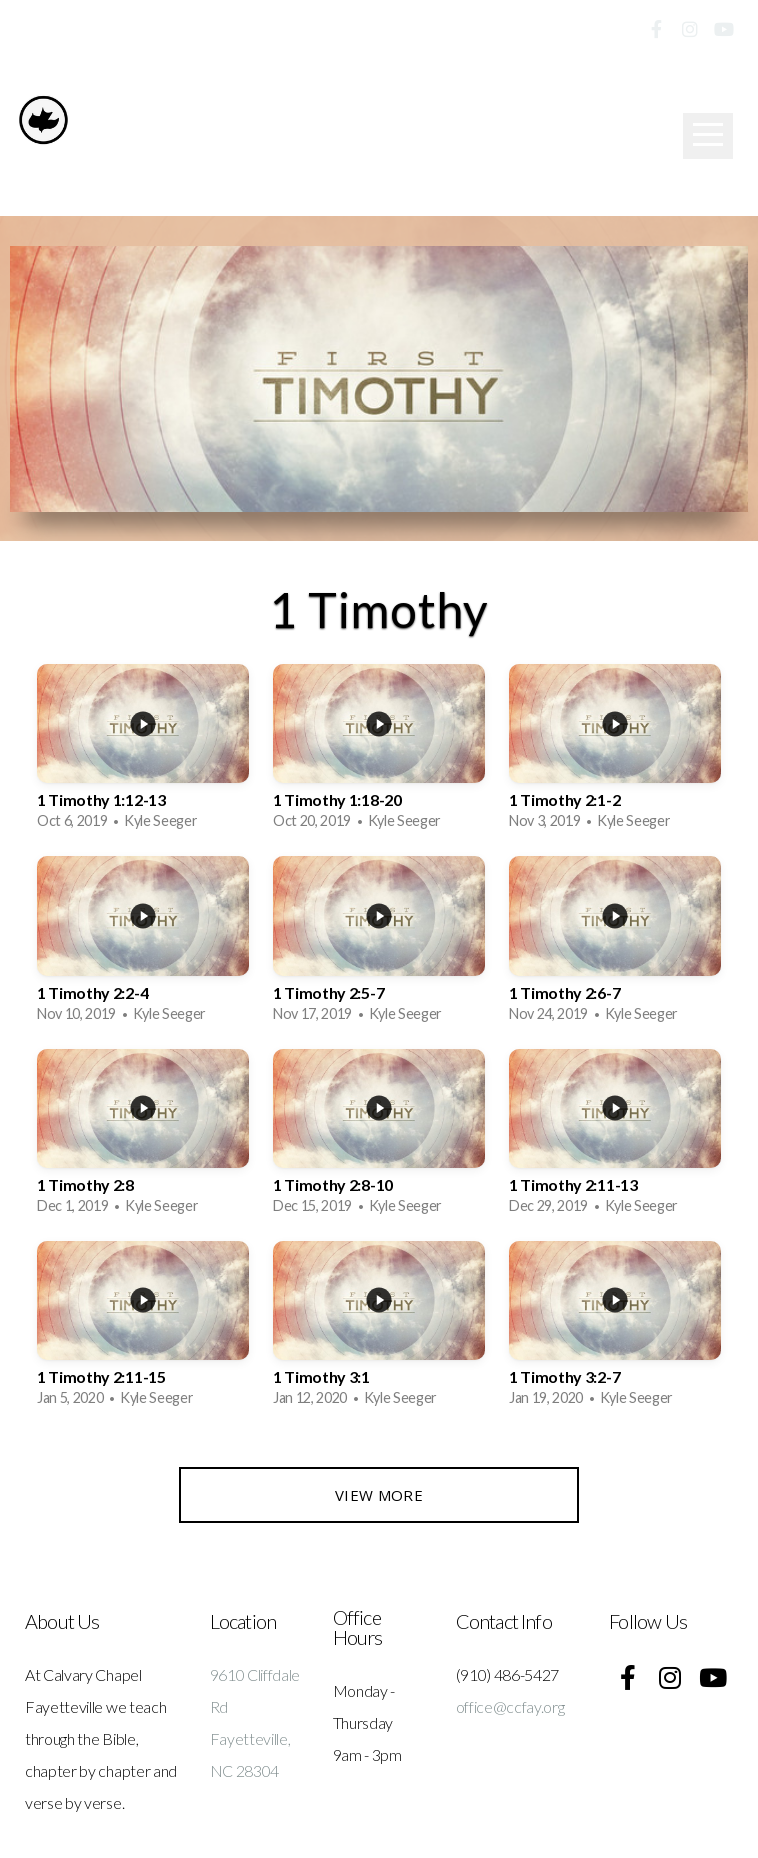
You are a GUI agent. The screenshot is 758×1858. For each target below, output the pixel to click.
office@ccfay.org (510, 1706)
